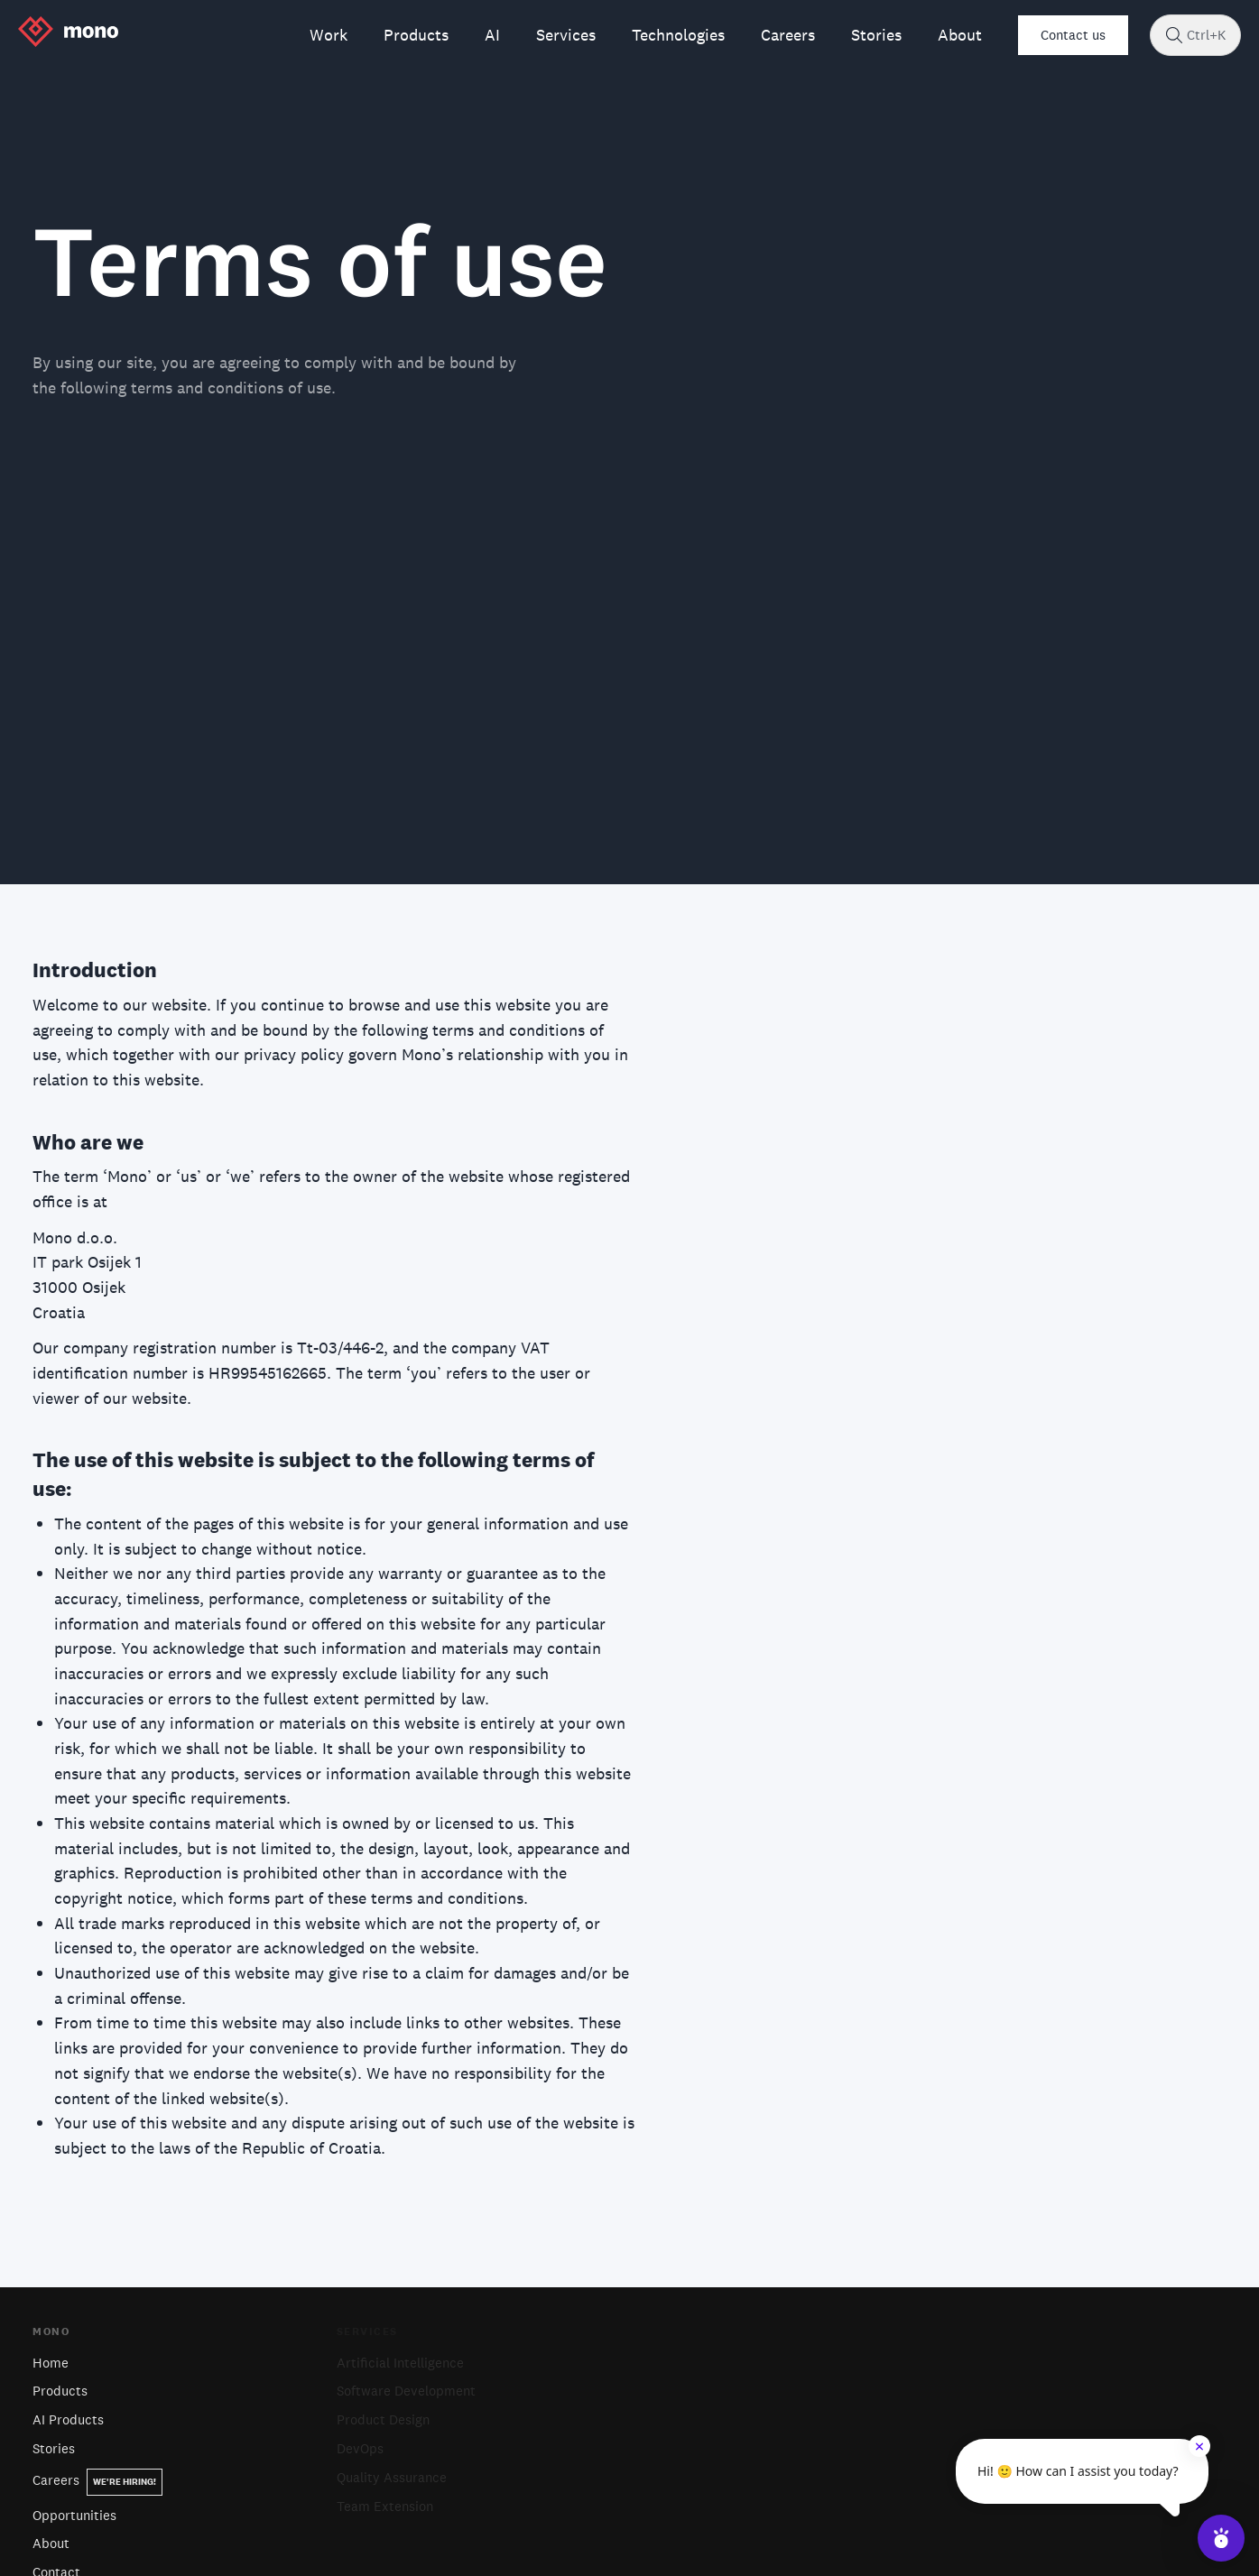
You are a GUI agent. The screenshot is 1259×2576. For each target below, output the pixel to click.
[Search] (1174, 35)
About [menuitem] (960, 34)
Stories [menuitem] (876, 34)
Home (50, 2362)
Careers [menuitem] (788, 34)
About (50, 2543)
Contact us (1073, 34)
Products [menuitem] (416, 34)
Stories (53, 2448)
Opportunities (74, 2515)
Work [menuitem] (328, 34)
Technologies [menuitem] (678, 34)
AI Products (68, 2419)
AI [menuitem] (492, 34)
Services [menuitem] (566, 34)
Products (60, 2390)
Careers (97, 2479)
